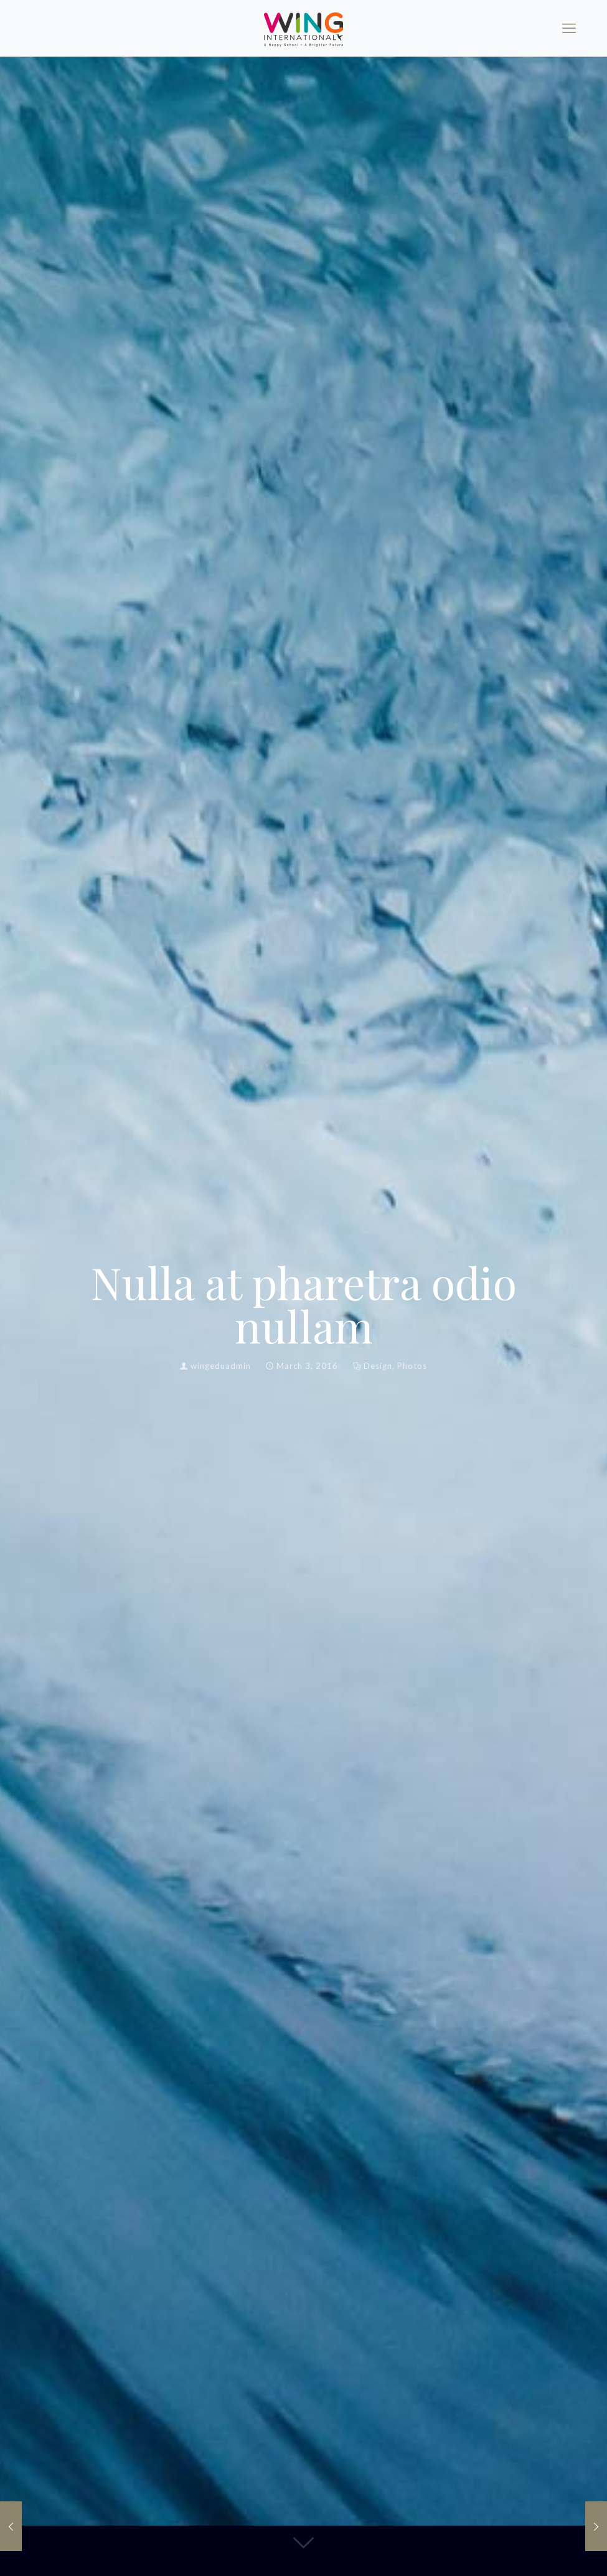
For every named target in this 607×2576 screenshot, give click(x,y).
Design (378, 1366)
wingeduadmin (221, 1366)
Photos (412, 1366)
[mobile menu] (569, 28)
